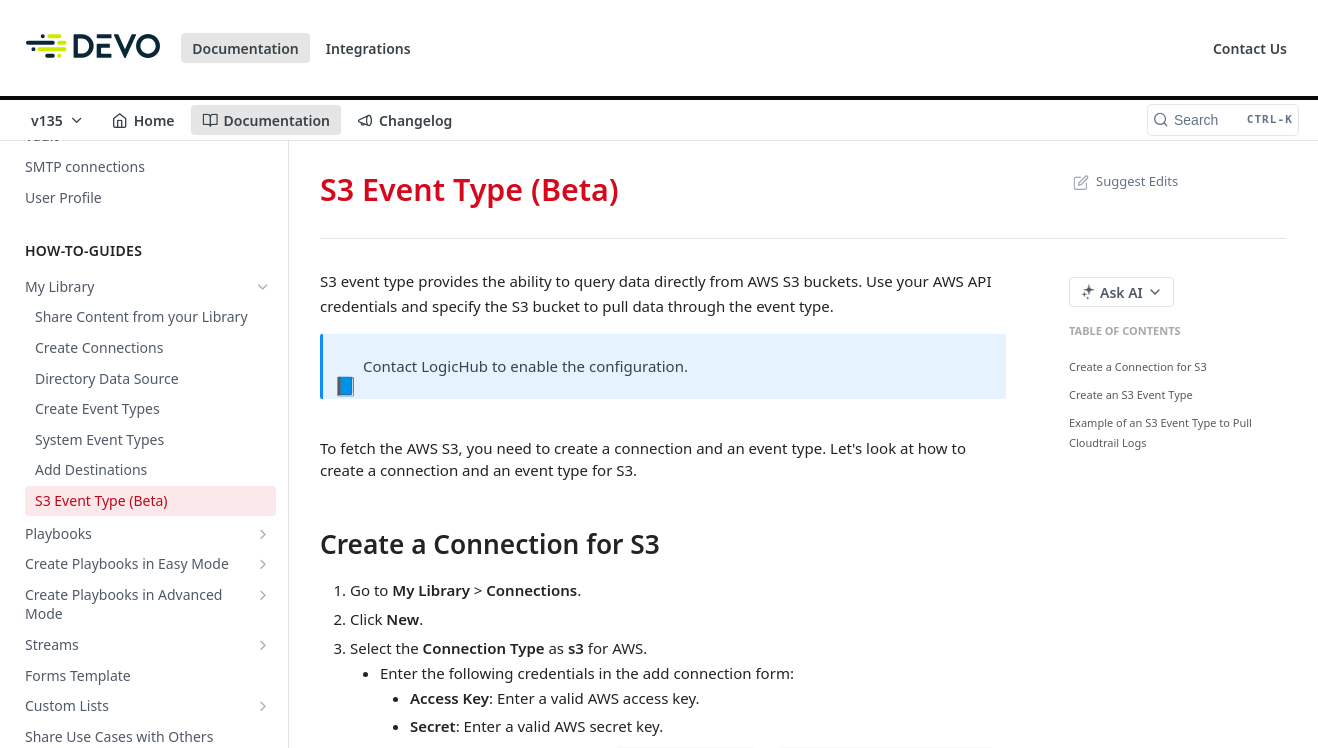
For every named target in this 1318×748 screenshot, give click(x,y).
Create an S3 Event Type (1131, 394)
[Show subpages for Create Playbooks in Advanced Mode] (263, 595)
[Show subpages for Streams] (263, 645)
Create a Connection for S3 (1138, 366)
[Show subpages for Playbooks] (263, 534)
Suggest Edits (1123, 181)
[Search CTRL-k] (1223, 120)
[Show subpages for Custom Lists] (263, 706)
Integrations (368, 48)
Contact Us (1250, 48)
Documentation (245, 48)
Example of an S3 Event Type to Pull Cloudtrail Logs (1160, 432)
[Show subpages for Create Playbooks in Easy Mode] (263, 564)
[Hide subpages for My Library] (263, 287)
